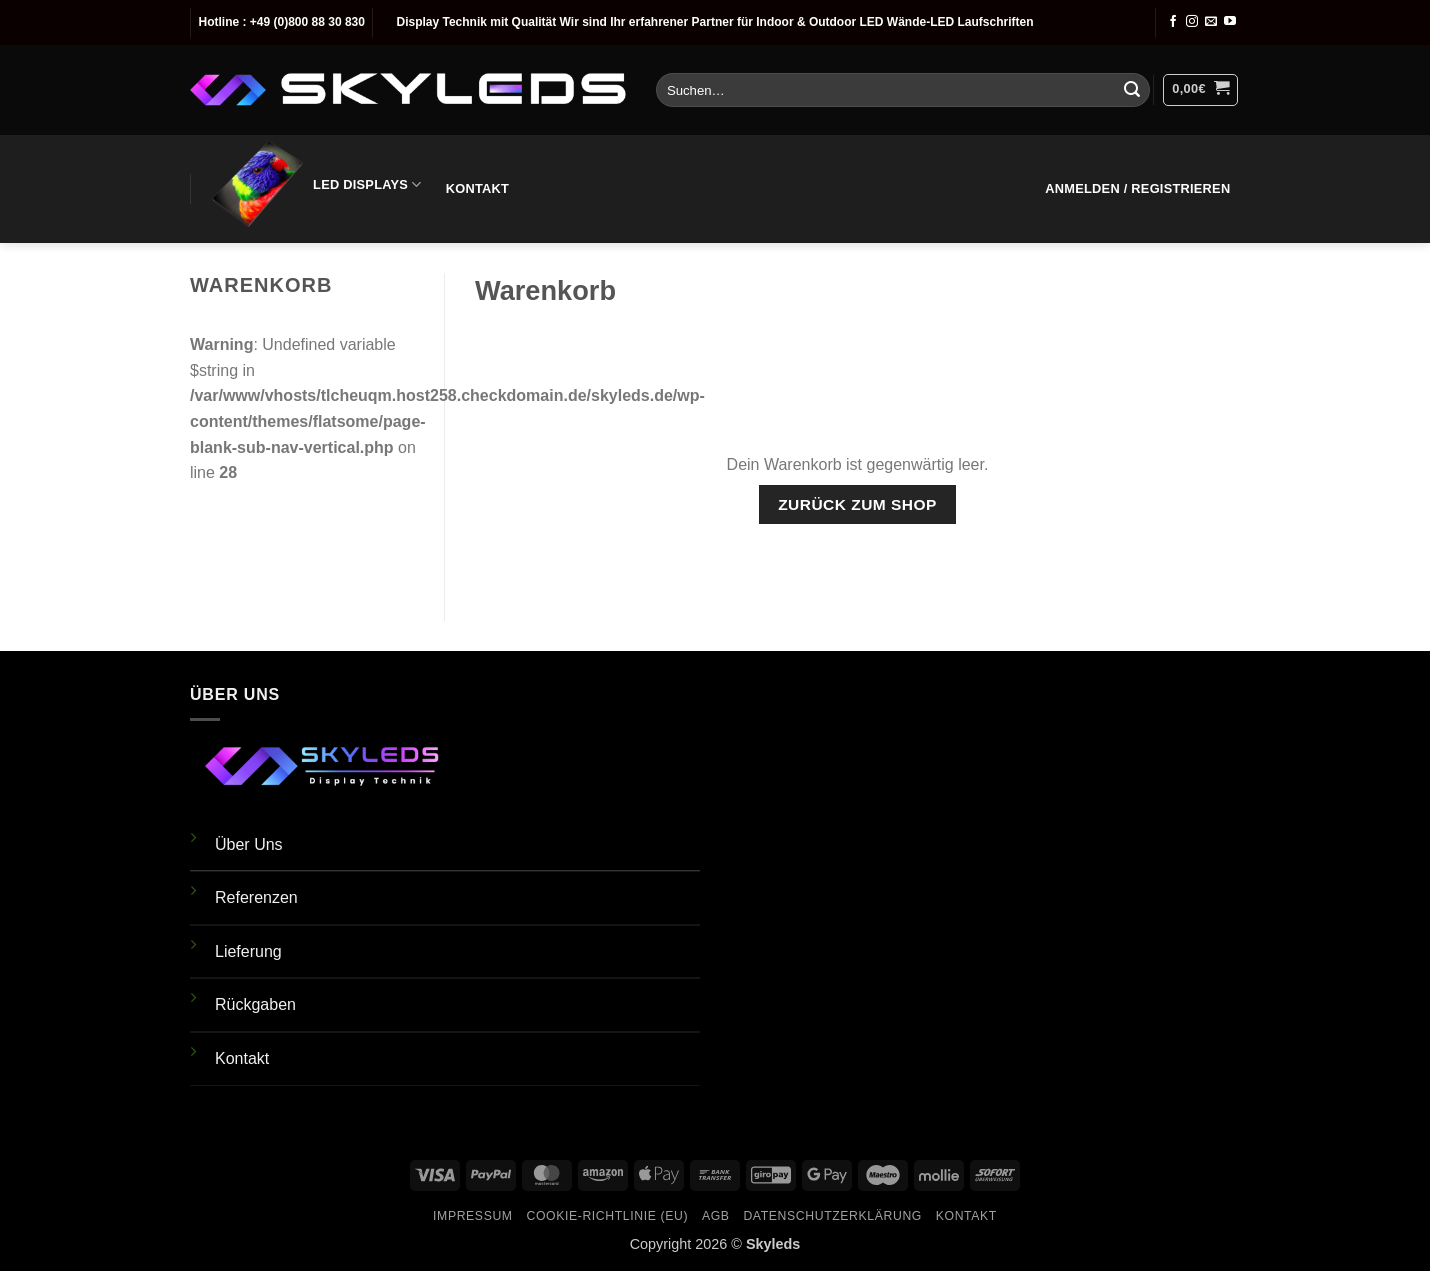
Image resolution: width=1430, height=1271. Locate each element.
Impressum (473, 1216)
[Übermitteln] (1132, 90)
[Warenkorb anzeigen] (1200, 90)
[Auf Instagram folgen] (1192, 22)
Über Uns (249, 844)
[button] (1138, 189)
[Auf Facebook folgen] (1173, 22)
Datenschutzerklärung (832, 1216)
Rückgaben (255, 1004)
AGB (716, 1216)
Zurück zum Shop (857, 504)
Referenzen (256, 897)
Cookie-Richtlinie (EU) (607, 1216)
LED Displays (315, 185)
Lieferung (248, 951)
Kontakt (477, 188)
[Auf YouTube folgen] (1230, 22)
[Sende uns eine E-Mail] (1211, 22)
